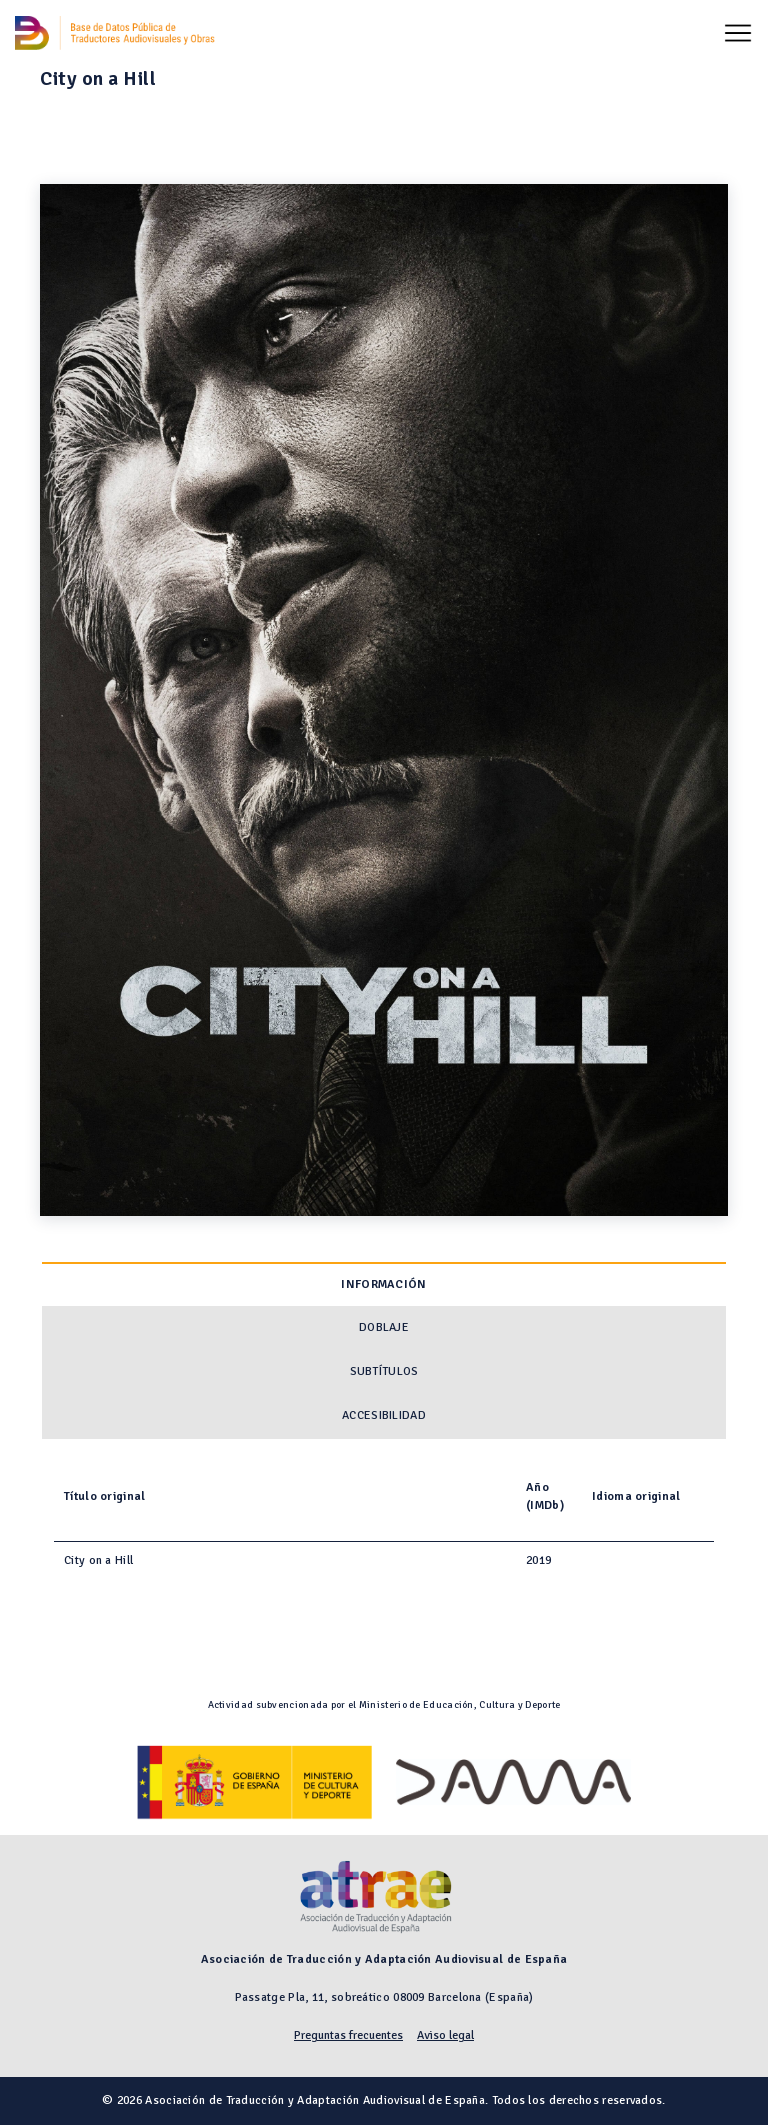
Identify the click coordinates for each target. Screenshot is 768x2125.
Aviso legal (445, 2035)
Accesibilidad (384, 1415)
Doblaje (384, 1327)
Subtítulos (384, 1371)
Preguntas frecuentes (348, 2035)
